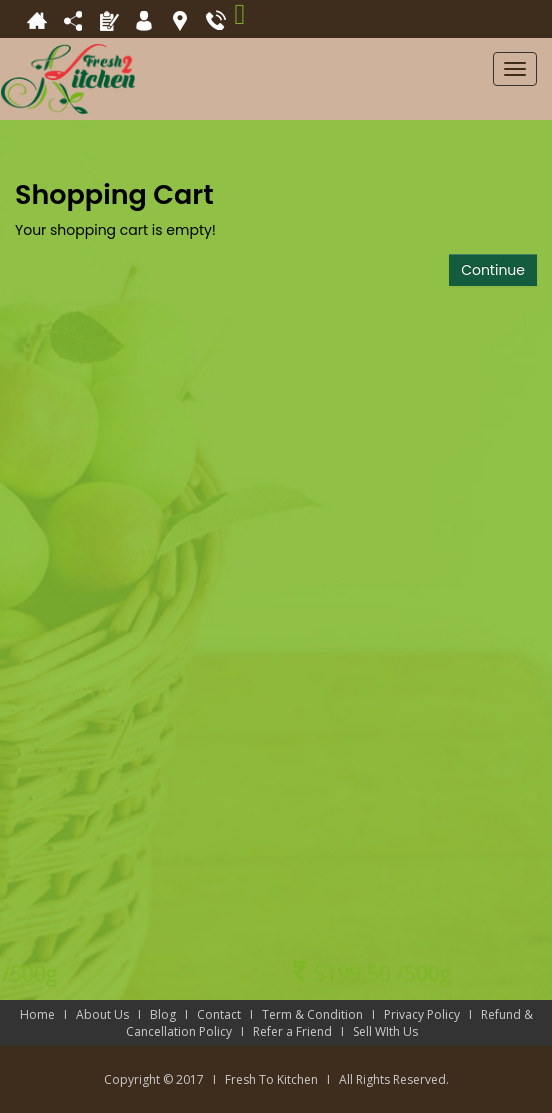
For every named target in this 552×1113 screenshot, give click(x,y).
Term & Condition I (323, 1014)
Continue (493, 270)
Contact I (229, 1014)
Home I (48, 1014)
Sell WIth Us (390, 1031)
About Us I (113, 1014)
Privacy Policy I (432, 1014)
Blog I (173, 1014)
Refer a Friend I (303, 1031)
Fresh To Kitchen (271, 1079)
